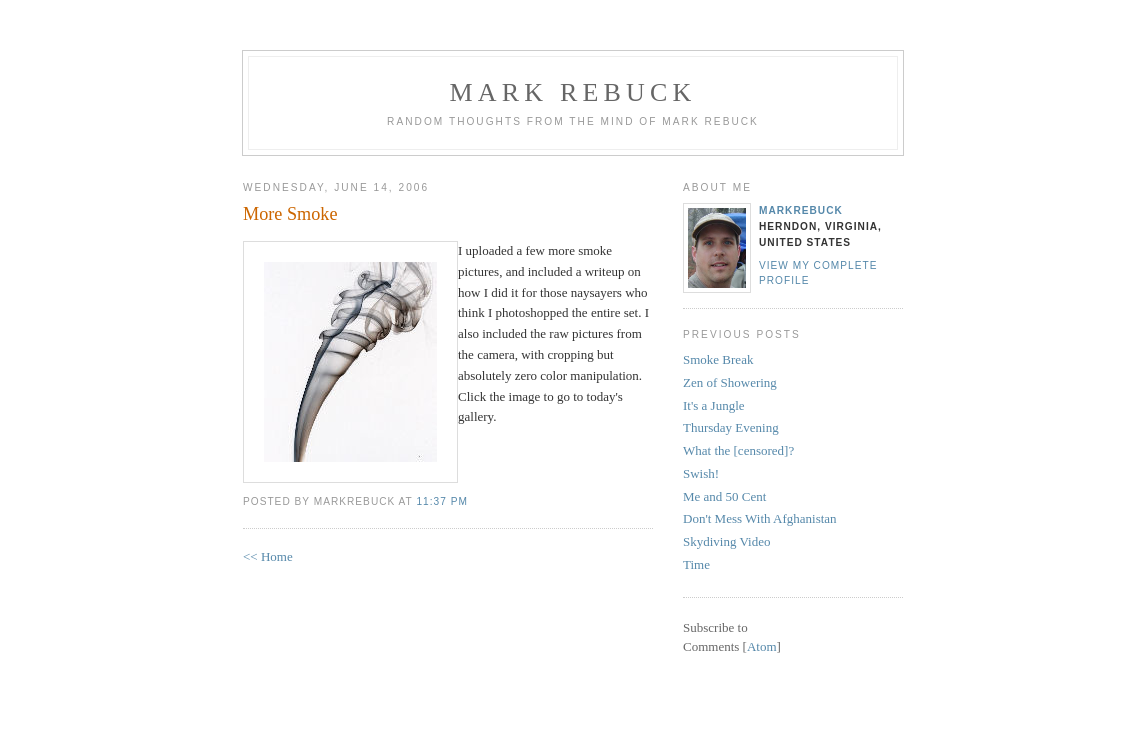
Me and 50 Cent (724, 496)
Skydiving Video (726, 541)
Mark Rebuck (572, 92)
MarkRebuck (801, 210)
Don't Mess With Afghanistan (760, 518)
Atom (762, 646)
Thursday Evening (731, 427)
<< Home (268, 556)
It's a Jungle (714, 405)
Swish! (701, 473)
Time (696, 564)
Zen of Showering (730, 382)
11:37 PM (441, 501)
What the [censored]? (738, 450)
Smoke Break (718, 359)
